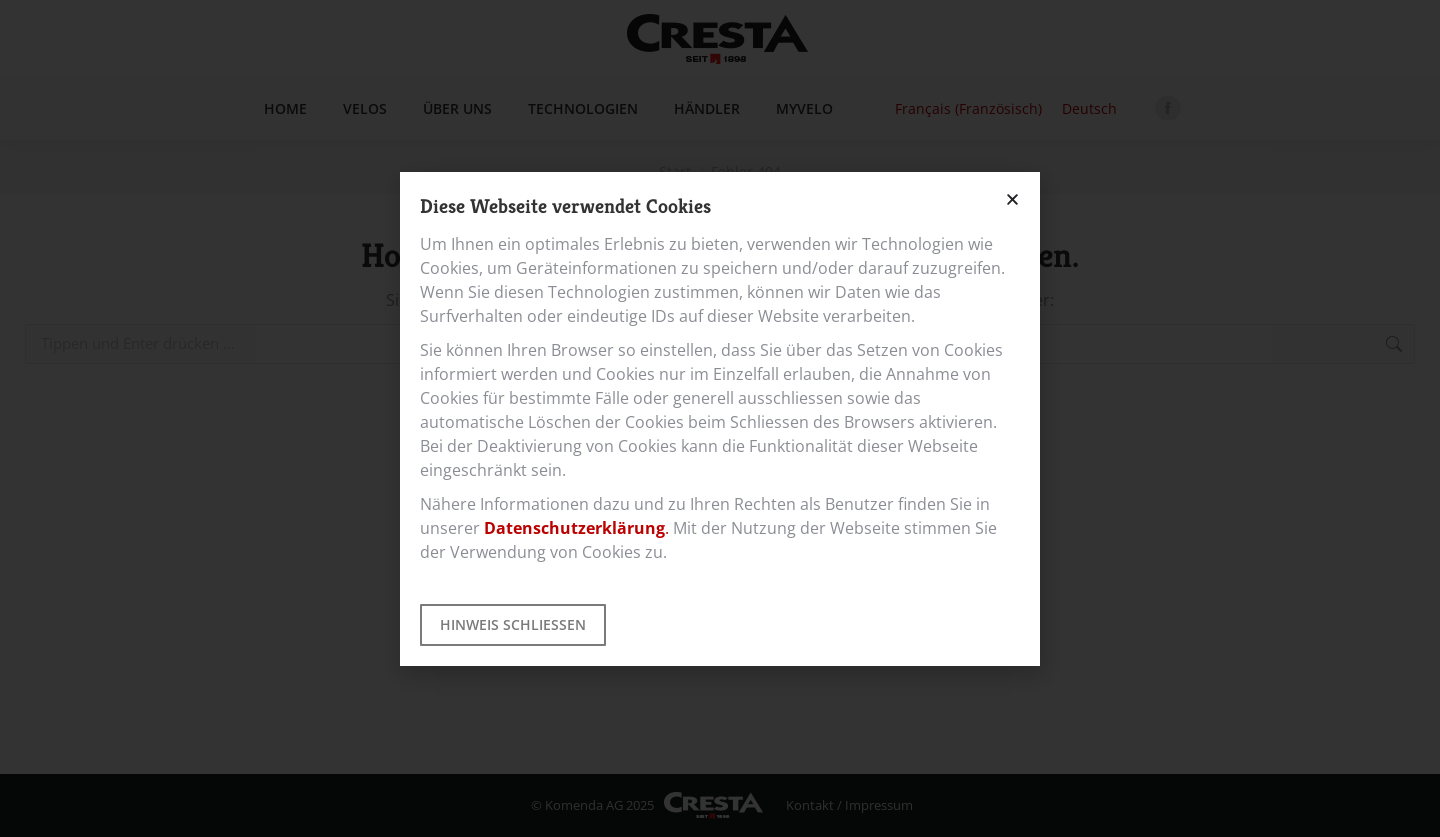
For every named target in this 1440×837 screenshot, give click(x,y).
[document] (720, 418)
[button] (1012, 199)
